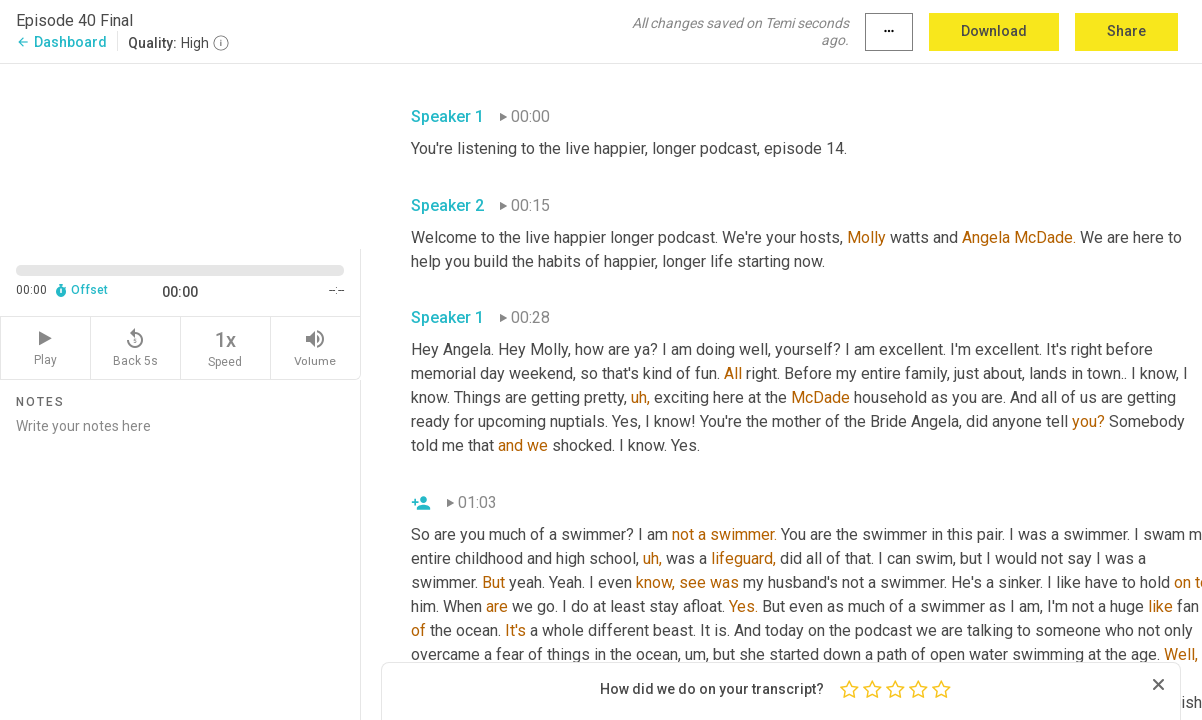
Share (1126, 31)
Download (994, 31)
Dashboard (61, 42)
